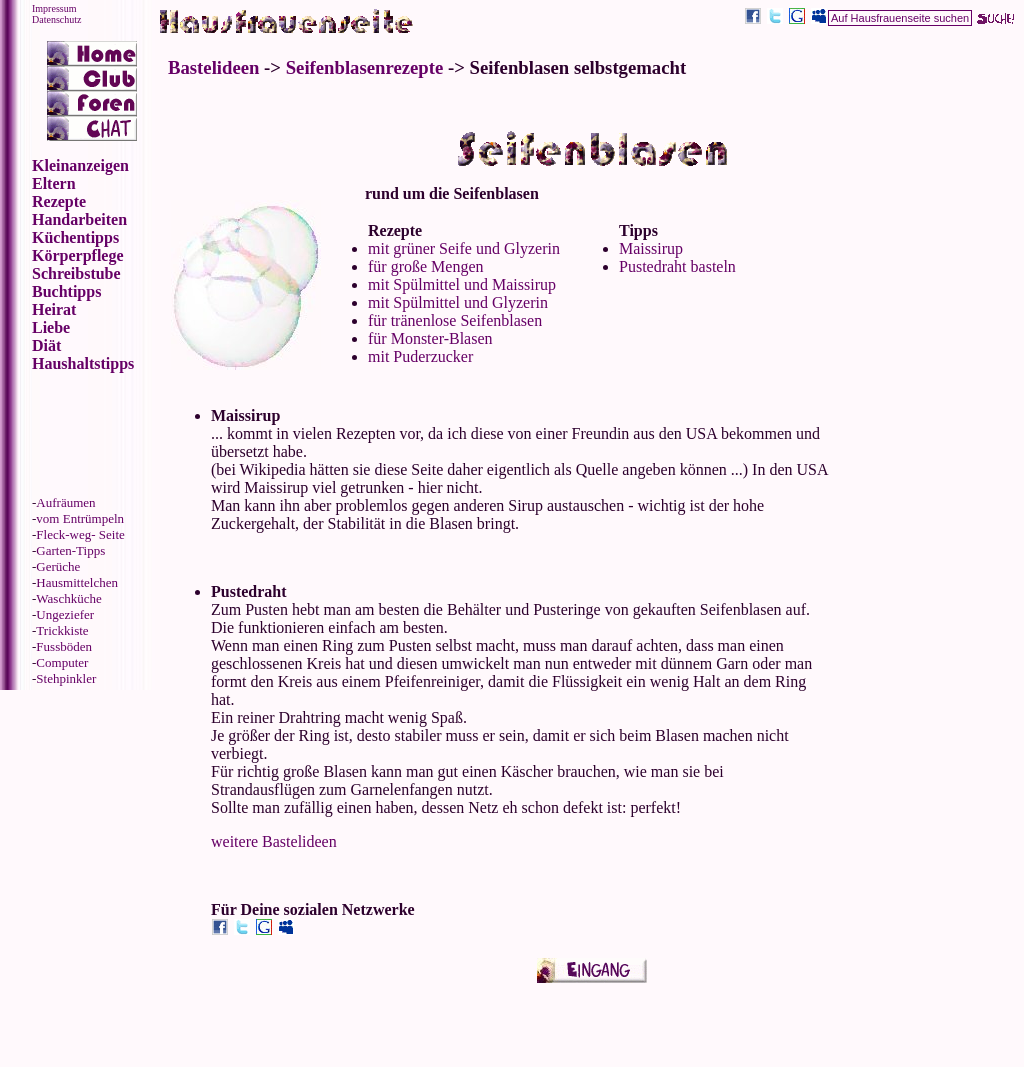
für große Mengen (426, 266)
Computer (62, 662)
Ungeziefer (65, 614)
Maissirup (651, 248)
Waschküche (68, 598)
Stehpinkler (66, 678)
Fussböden (64, 646)
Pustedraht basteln (677, 266)
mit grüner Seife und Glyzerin (464, 248)
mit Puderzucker (420, 356)
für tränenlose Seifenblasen (455, 320)
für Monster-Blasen (430, 338)
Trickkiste (62, 630)
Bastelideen (213, 67)
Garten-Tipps (70, 550)
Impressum (54, 8)
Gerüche (58, 566)
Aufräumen (65, 502)
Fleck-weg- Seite (80, 534)
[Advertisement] (923, 260)
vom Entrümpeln (80, 518)
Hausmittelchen (77, 582)
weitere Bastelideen (274, 841)
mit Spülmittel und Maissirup (462, 284)
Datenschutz (56, 19)
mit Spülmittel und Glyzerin (458, 302)
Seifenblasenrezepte (365, 67)
